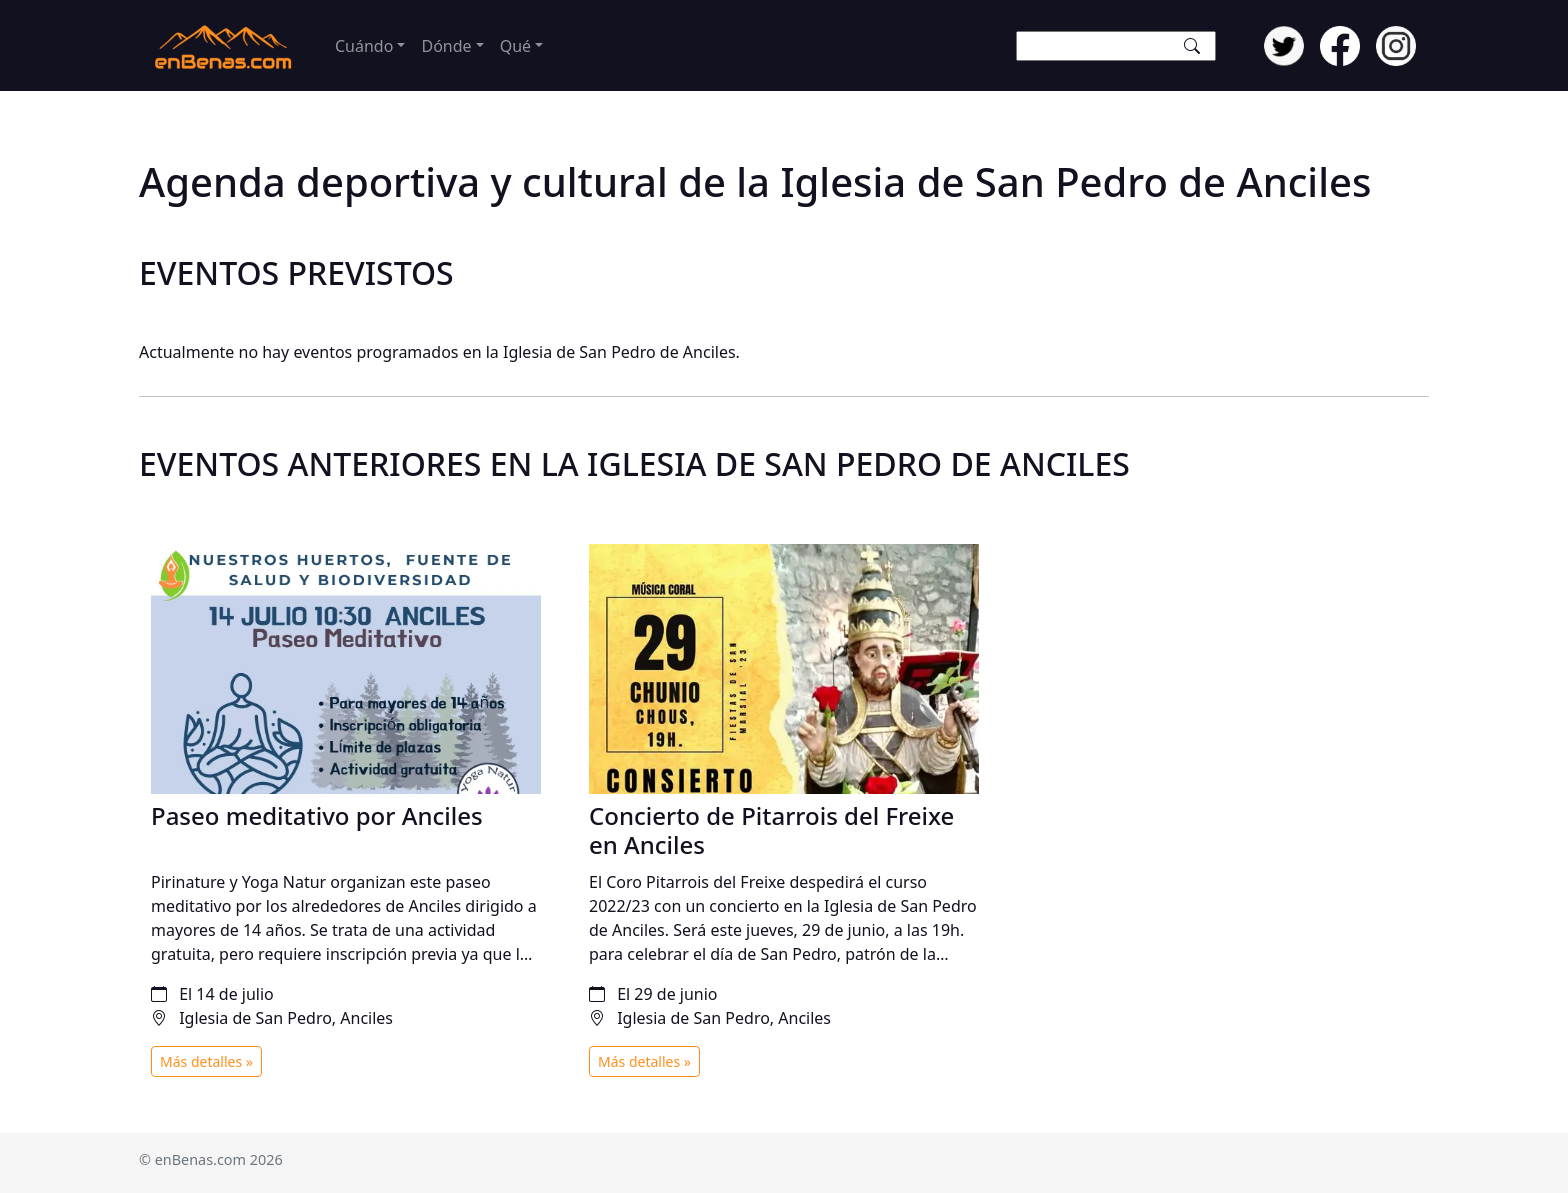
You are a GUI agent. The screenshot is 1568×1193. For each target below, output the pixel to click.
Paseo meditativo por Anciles (317, 815)
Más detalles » (206, 1061)
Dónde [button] (446, 46)
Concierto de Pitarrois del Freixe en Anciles (771, 830)
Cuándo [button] (364, 46)
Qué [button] (515, 46)
